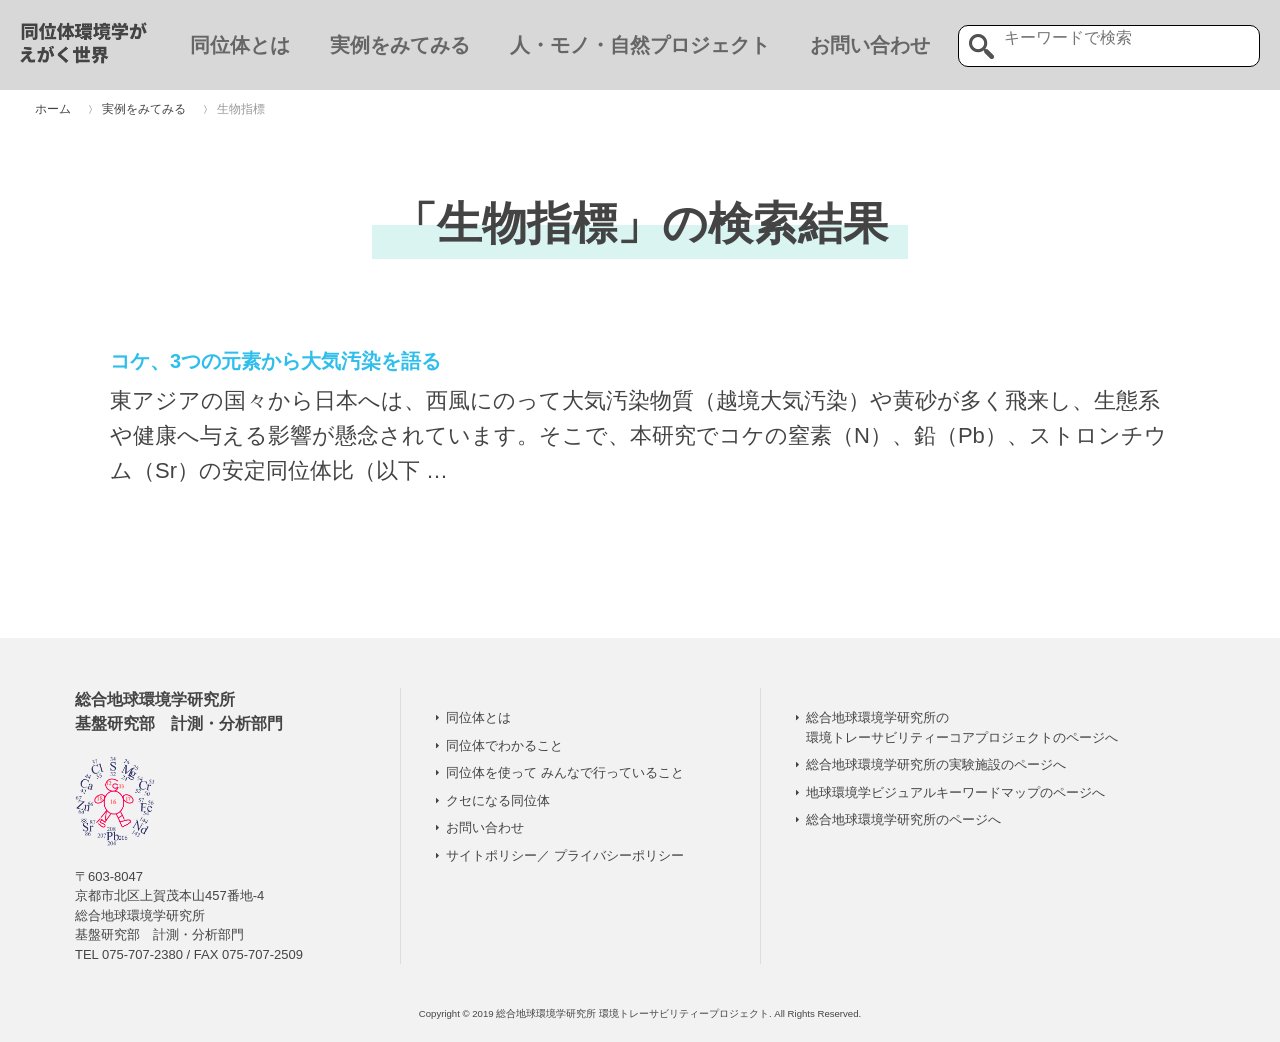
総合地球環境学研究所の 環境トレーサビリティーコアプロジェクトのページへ (962, 727)
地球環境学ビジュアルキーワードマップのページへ (955, 792)
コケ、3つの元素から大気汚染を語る (275, 361)
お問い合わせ (870, 45)
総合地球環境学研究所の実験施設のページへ (936, 764)
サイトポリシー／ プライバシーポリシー (565, 855)
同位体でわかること (504, 745)
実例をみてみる (400, 45)
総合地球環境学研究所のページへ (903, 819)
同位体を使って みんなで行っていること (565, 772)
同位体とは (240, 45)
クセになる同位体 (498, 800)
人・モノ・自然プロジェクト (640, 45)
